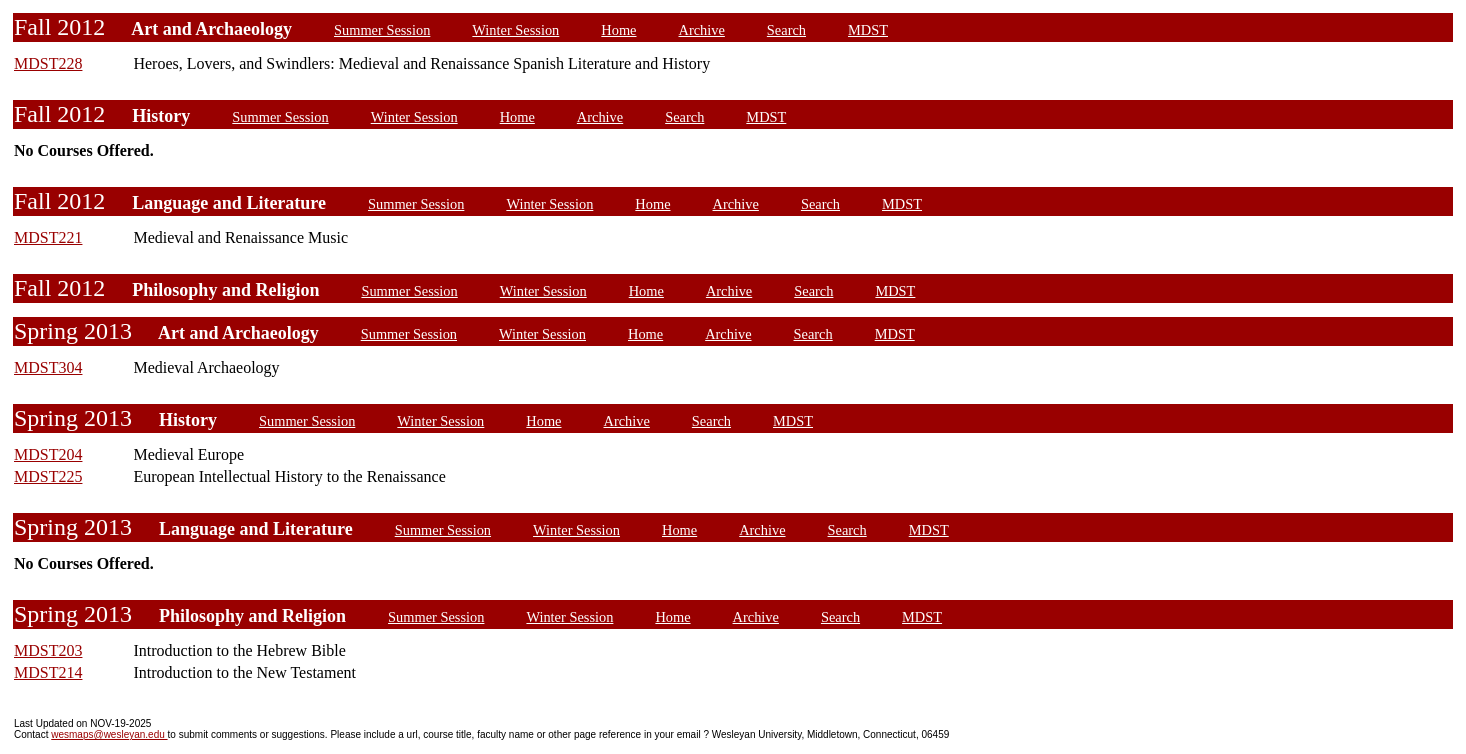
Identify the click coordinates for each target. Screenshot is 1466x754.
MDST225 (48, 476)
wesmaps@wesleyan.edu (109, 734)
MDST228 (48, 63)
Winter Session (515, 30)
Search (786, 30)
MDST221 (48, 237)
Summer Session (382, 30)
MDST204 (48, 454)
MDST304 (48, 367)
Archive (702, 30)
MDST (868, 30)
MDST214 (48, 672)
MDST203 (48, 650)
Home (618, 30)
